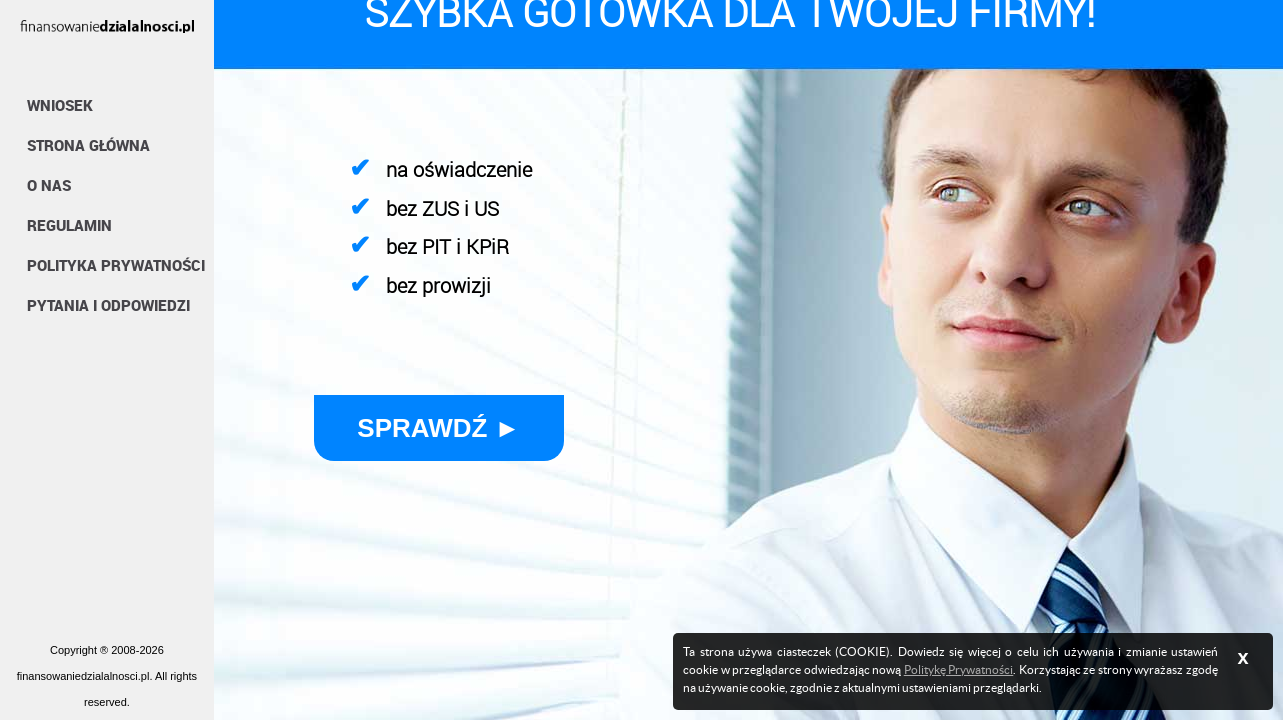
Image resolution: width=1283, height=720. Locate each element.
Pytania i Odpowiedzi (108, 305)
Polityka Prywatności (116, 265)
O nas (49, 185)
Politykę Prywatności (959, 669)
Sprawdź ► (438, 428)
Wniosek (60, 105)
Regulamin (69, 225)
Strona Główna (88, 145)
